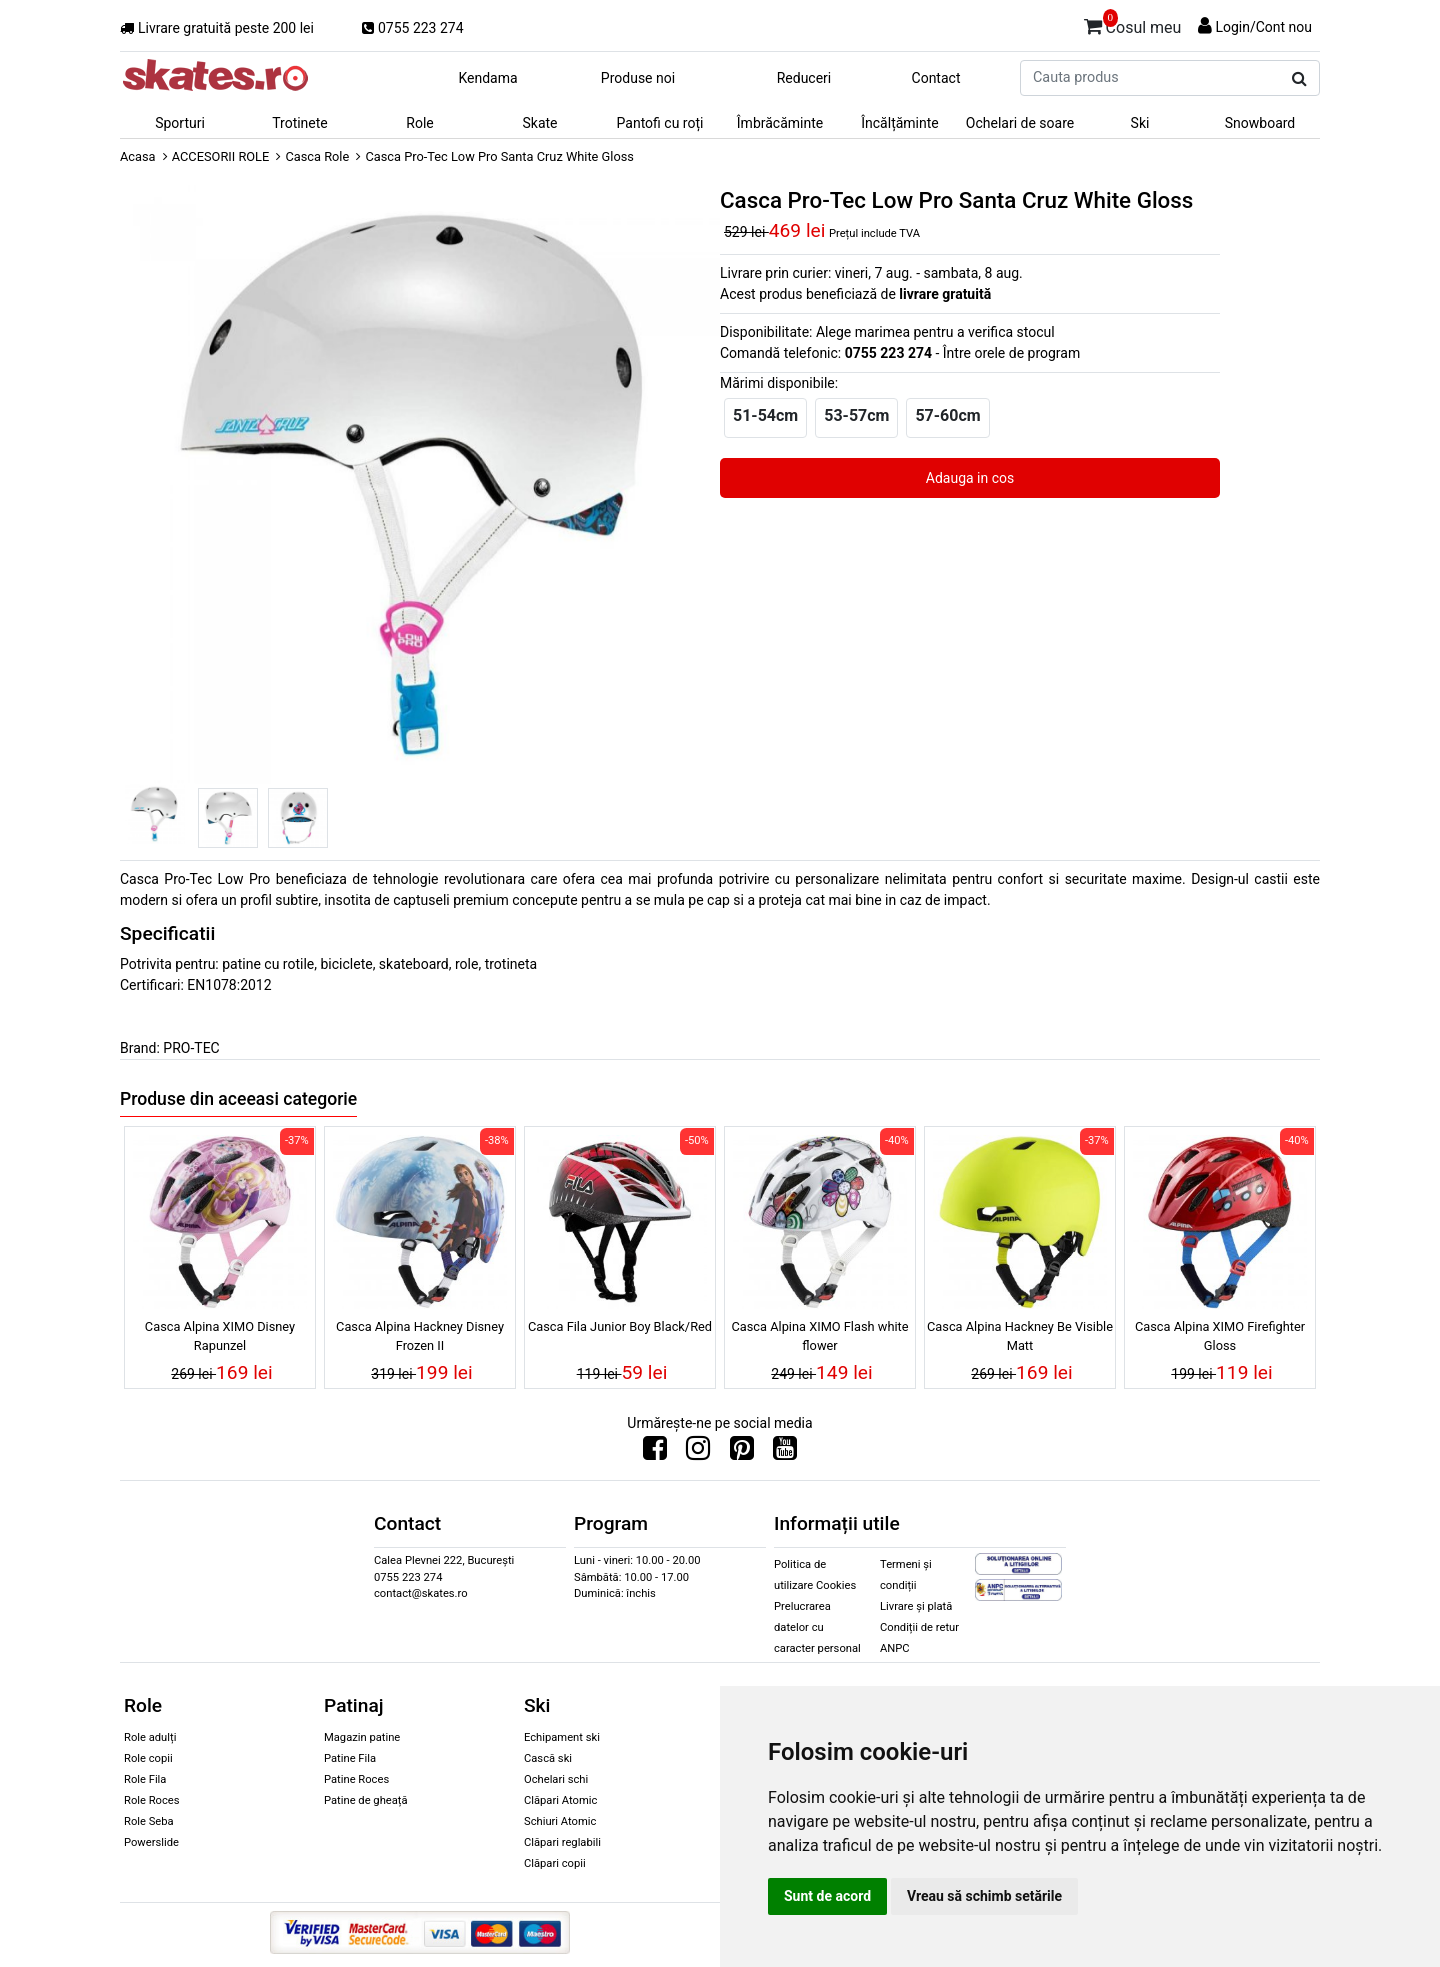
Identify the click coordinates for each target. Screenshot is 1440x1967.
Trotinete (300, 123)
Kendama (487, 78)
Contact (936, 78)
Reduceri (804, 78)
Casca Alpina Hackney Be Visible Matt (1020, 1336)
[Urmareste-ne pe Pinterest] (742, 1453)
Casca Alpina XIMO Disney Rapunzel (220, 1336)
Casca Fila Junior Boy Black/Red (620, 1326)
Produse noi (638, 78)
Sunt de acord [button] (827, 1896)
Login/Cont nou (1263, 27)
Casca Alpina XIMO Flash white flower (819, 1336)
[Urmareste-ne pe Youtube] (785, 1453)
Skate (539, 123)
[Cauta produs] (1299, 79)
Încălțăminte (900, 123)
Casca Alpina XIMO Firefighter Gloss (1220, 1336)
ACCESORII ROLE (221, 156)
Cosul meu (1133, 24)
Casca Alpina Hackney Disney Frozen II (420, 1336)
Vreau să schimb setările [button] (984, 1896)
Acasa (138, 156)
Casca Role (317, 156)
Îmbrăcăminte (780, 123)
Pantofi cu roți (660, 123)
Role (419, 123)
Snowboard (1260, 123)
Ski (1140, 123)
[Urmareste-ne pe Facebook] (655, 1453)
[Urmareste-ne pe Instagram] (698, 1453)
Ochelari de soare (1020, 123)
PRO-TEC (191, 1048)
